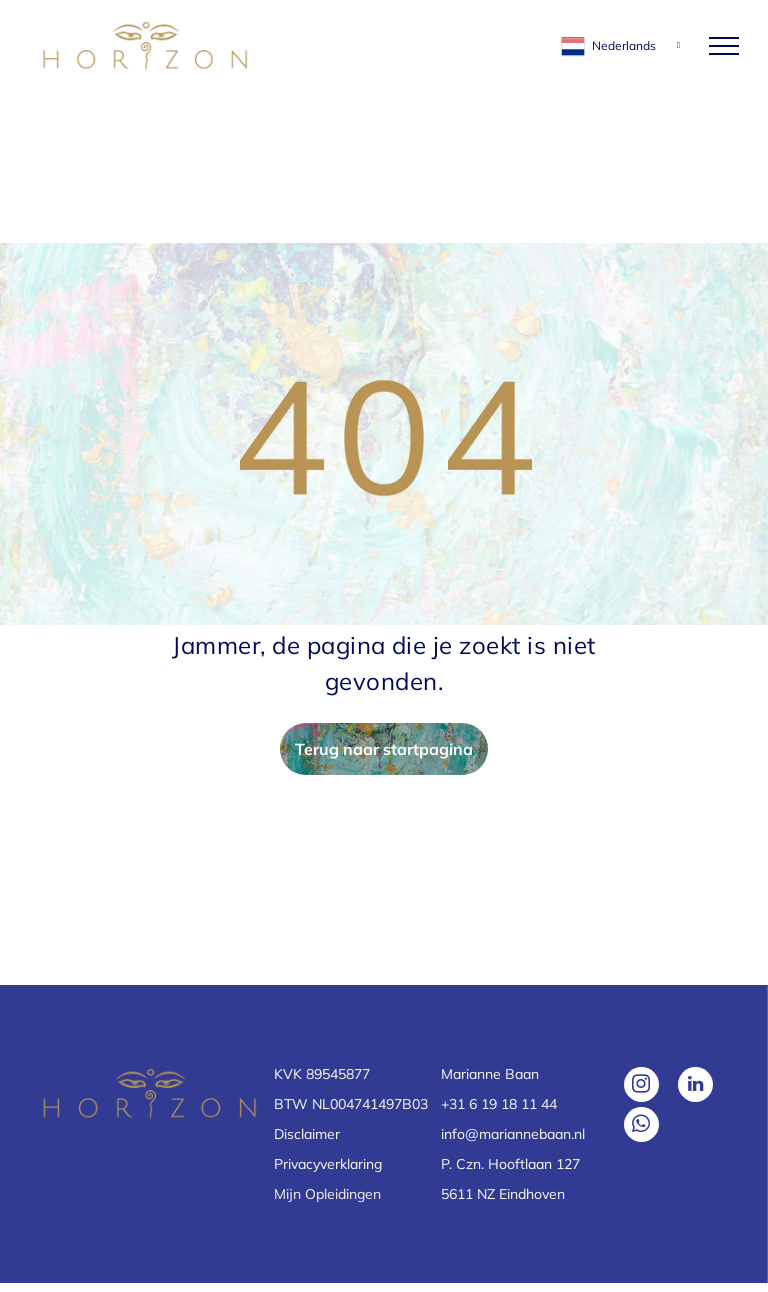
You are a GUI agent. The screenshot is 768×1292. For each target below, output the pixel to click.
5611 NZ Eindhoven (503, 1194)
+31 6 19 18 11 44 (499, 1104)
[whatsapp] (641, 1127)
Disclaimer (307, 1134)
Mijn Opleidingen (327, 1194)
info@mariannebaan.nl (513, 1134)
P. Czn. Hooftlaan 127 (510, 1164)
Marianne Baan (490, 1074)
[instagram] (641, 1087)
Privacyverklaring (328, 1164)
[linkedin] (695, 1087)
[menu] (724, 46)
